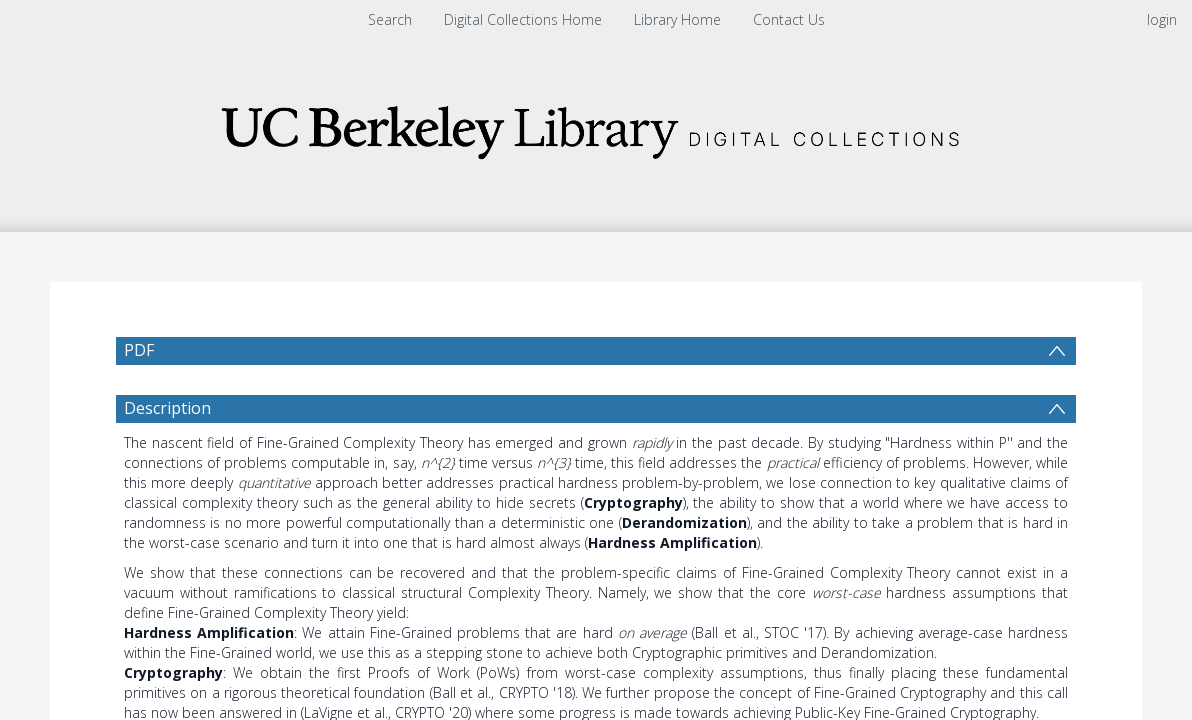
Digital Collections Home (523, 19)
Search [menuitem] (390, 19)
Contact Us (789, 19)
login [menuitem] (1162, 19)
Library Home (677, 19)
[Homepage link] (596, 126)
